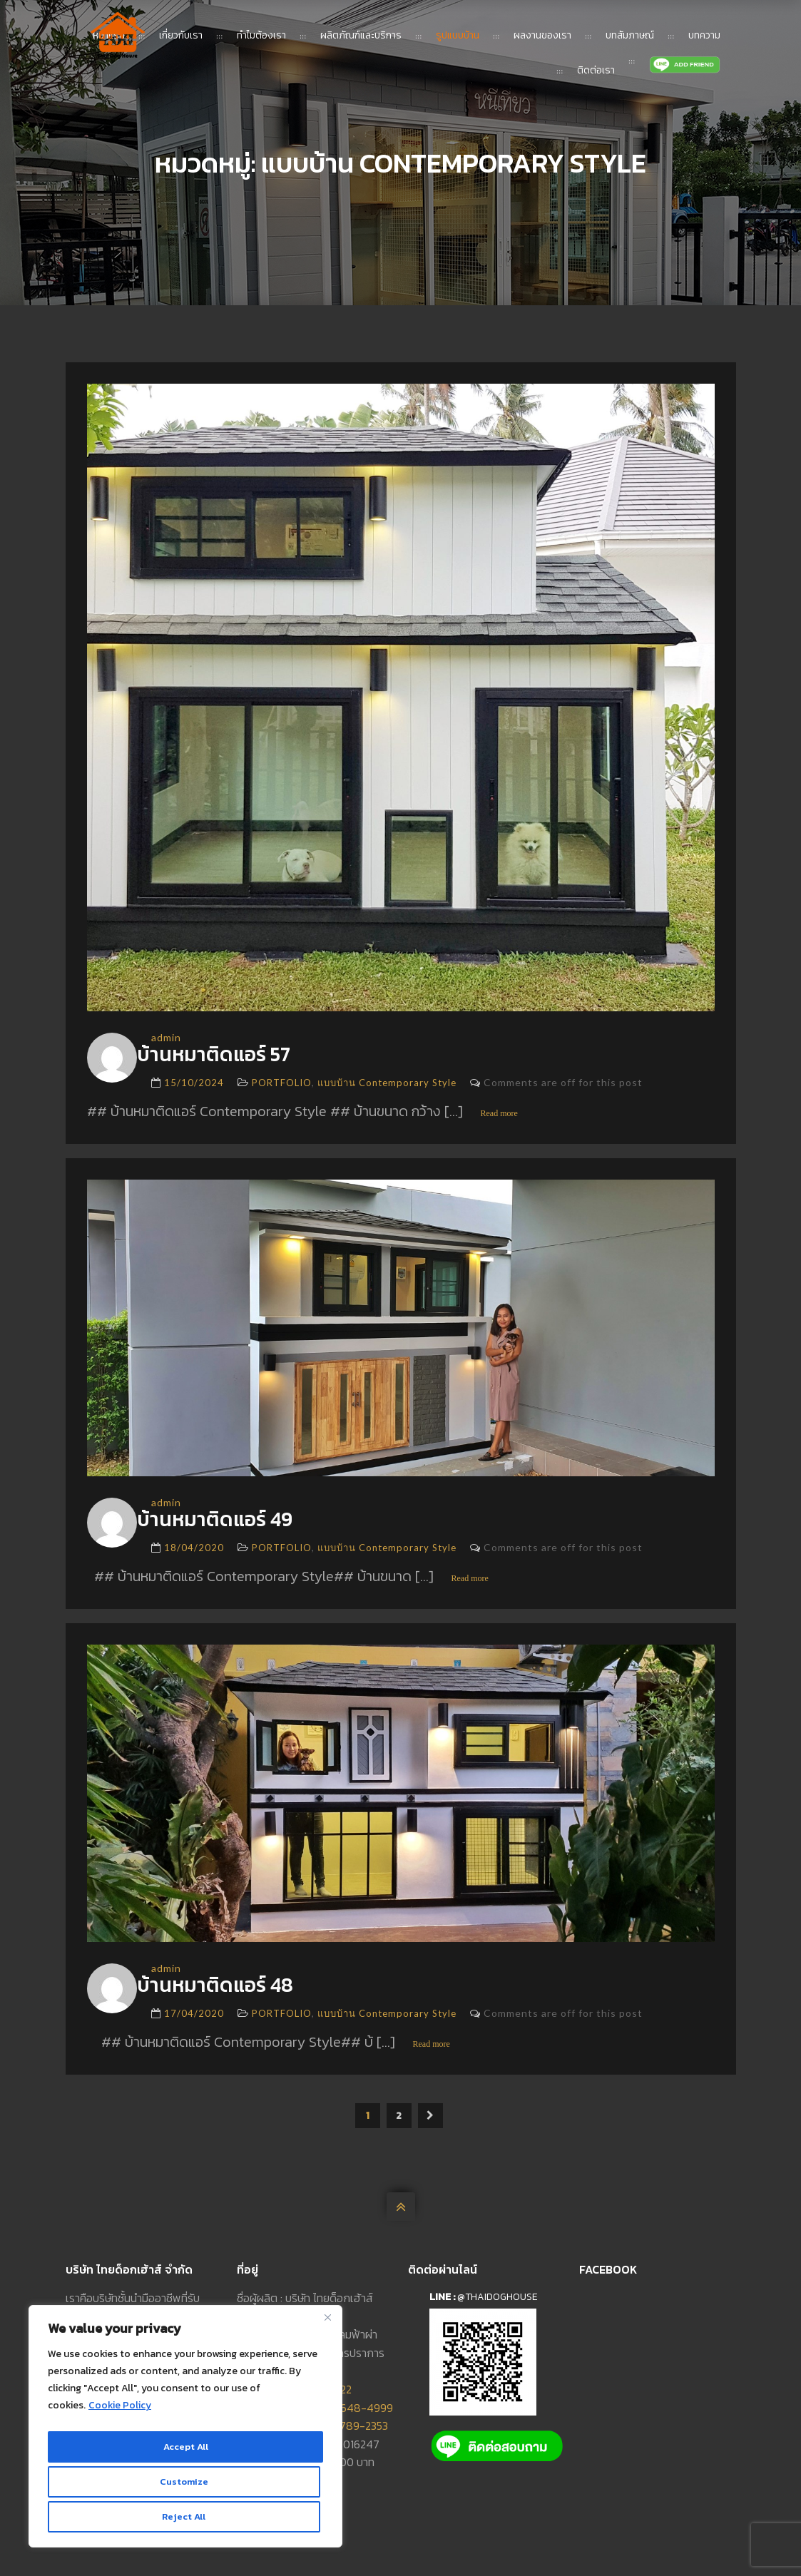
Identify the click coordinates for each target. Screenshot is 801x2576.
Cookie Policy (119, 2418)
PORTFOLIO (282, 1085)
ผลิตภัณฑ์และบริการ (361, 35)
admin (166, 1037)
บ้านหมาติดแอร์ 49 (239, 1523)
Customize (182, 2453)
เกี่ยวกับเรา (181, 35)
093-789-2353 (351, 2434)
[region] (185, 2432)
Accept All (186, 2516)
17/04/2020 (194, 2022)
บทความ (704, 35)
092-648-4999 (354, 2416)
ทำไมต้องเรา (261, 35)
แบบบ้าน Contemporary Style (386, 1085)
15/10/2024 (194, 1085)
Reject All (182, 2485)
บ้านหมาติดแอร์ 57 (237, 1055)
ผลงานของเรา (542, 35)
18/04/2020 (194, 1553)
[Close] (327, 2330)
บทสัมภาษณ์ (630, 35)
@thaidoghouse (497, 2305)
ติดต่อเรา (596, 70)
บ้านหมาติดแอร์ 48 (239, 1992)
